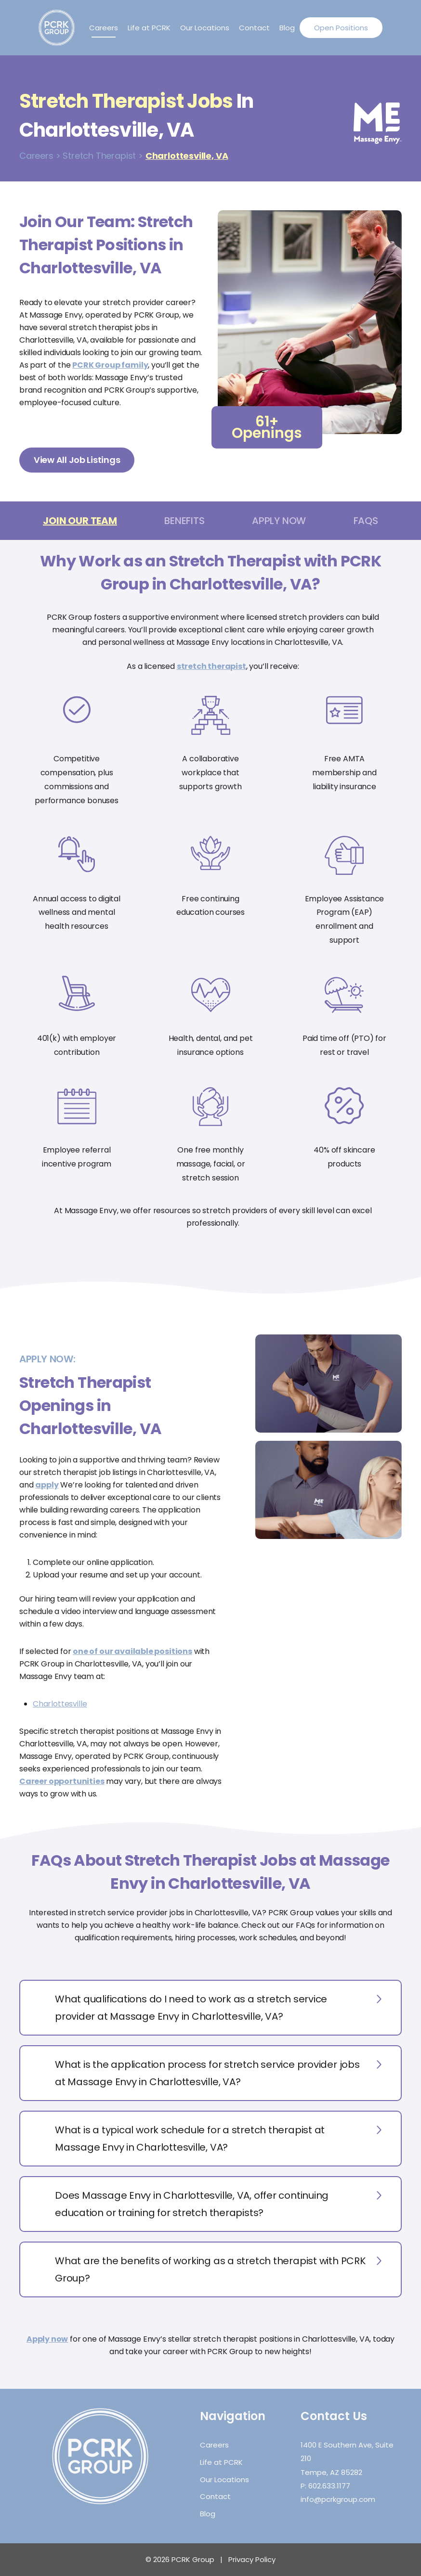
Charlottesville (60, 1703)
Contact (254, 28)
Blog (287, 28)
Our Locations (204, 28)
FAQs (366, 520)
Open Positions (341, 28)
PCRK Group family (110, 365)
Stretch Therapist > (103, 156)
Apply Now (279, 520)
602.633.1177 (329, 2486)
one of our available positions (132, 1651)
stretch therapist (211, 666)
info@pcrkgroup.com (338, 2499)
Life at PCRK (149, 28)
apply (46, 1484)
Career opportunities (61, 1781)
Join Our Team (80, 520)
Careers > (39, 156)
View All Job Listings (77, 460)
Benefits (184, 520)
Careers (103, 28)
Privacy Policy (252, 2559)
